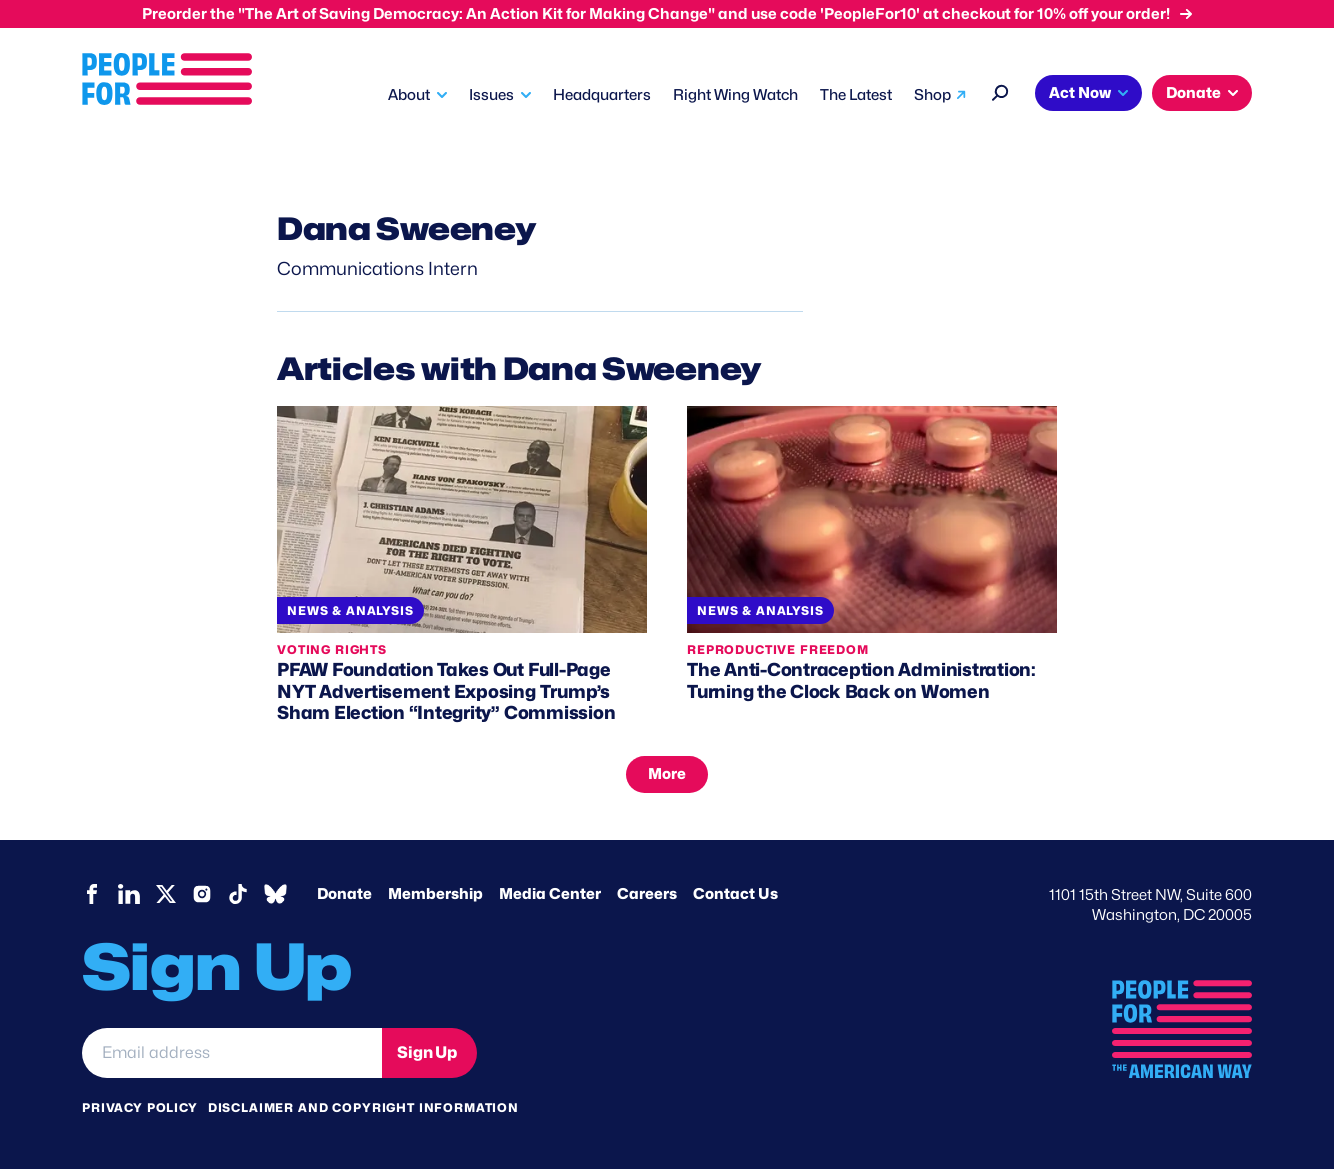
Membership (435, 894)
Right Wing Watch (735, 95)
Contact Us (735, 894)
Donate (344, 894)
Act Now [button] (1080, 93)
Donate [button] (1193, 93)
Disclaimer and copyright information (363, 1107)
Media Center (550, 894)
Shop (932, 95)
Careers (647, 894)
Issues (491, 95)
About (409, 95)
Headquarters (602, 95)
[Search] (1000, 90)
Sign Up (427, 1052)
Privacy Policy (140, 1107)
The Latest (856, 95)
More (667, 774)
